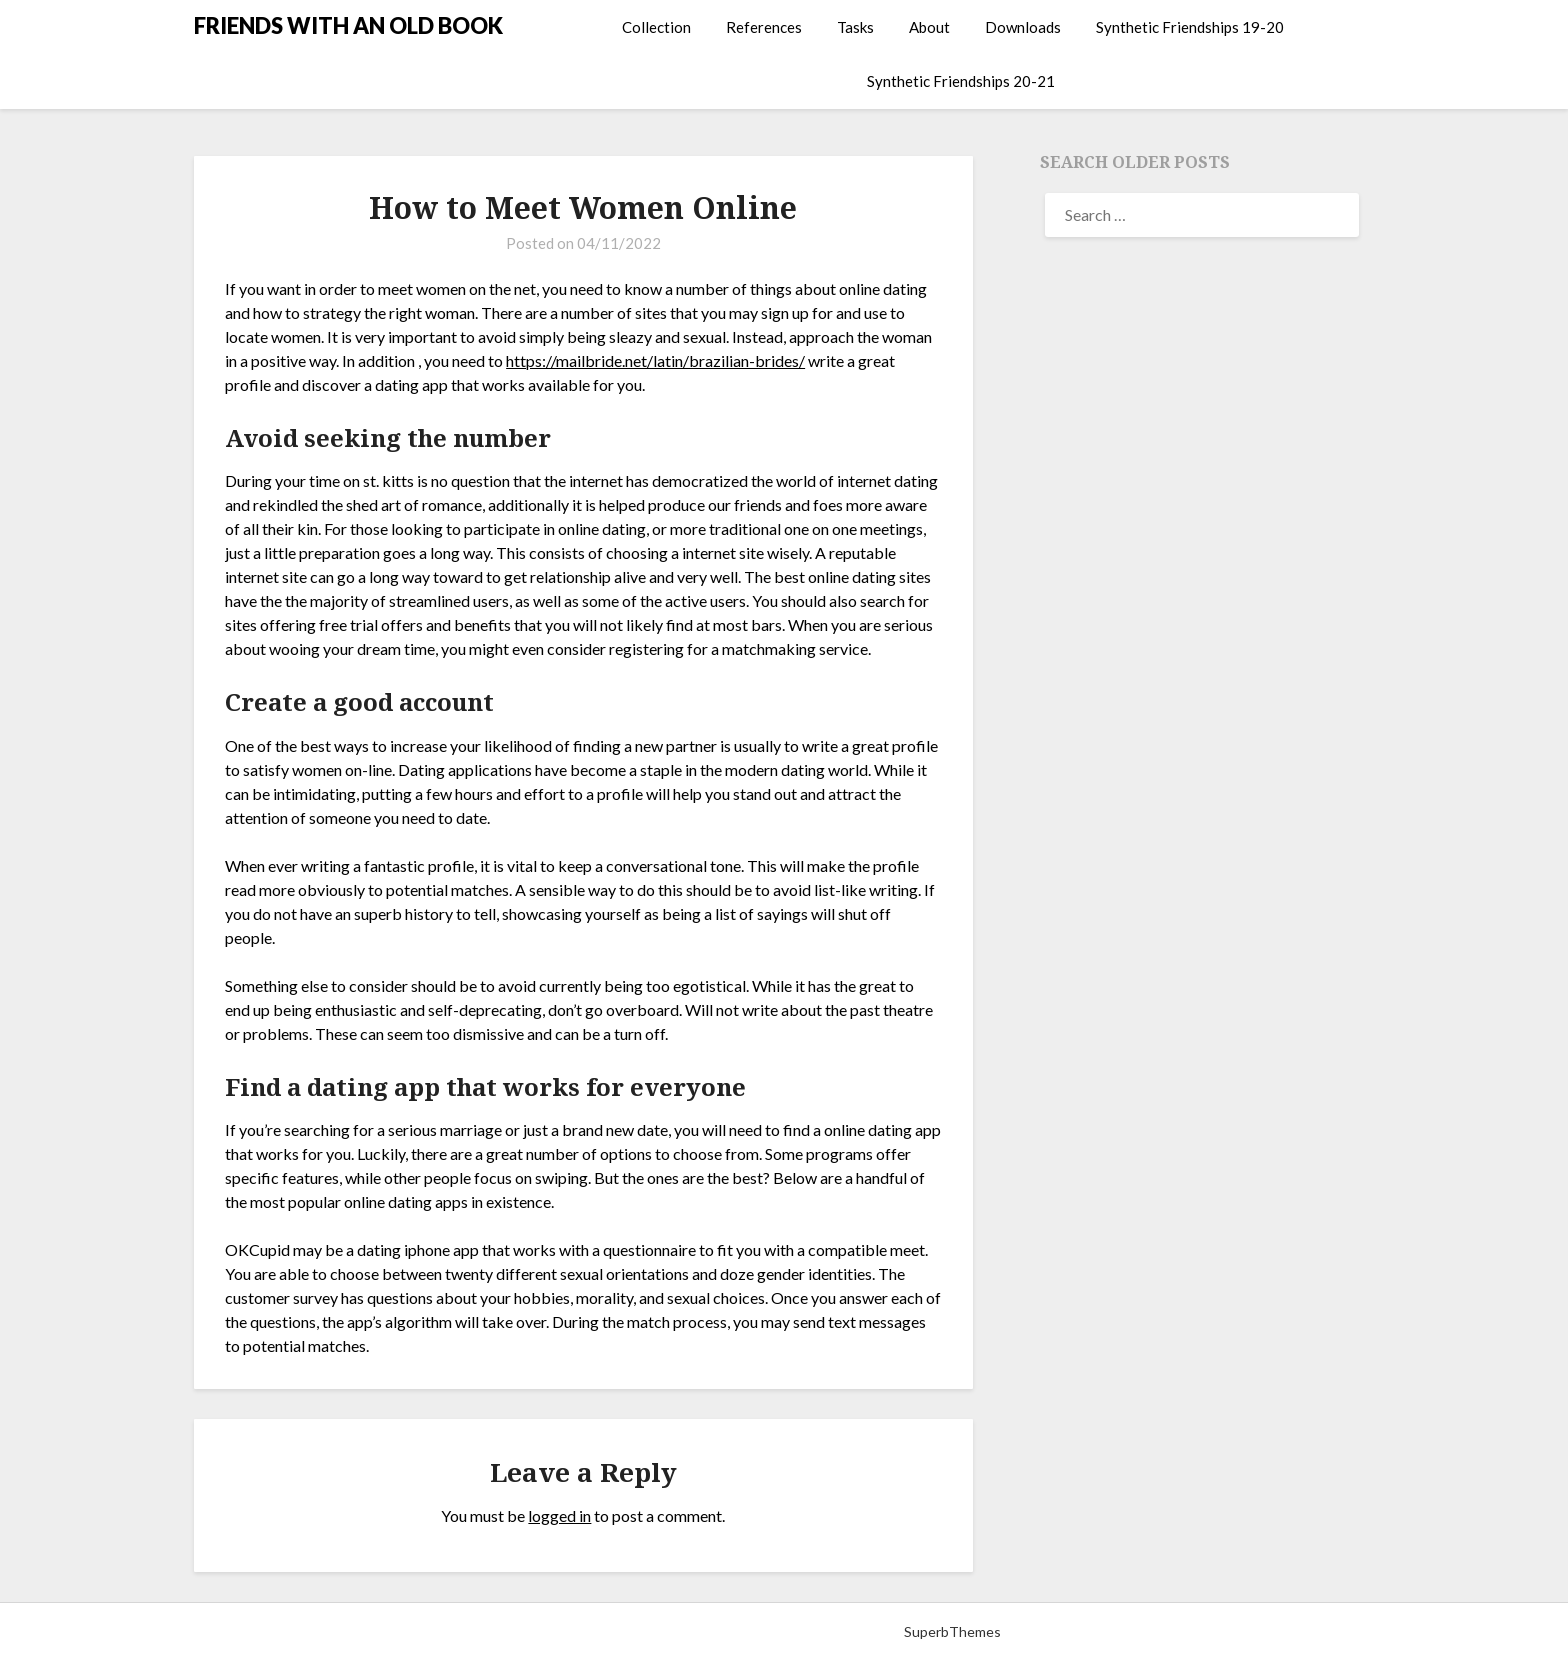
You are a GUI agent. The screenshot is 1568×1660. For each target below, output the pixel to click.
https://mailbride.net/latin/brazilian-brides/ (655, 360)
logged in (559, 1515)
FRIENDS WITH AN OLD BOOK (348, 25)
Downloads (1023, 27)
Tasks (855, 27)
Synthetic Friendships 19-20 (1190, 27)
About (929, 27)
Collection (656, 27)
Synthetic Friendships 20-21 (961, 81)
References (764, 27)
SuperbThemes (952, 1631)
